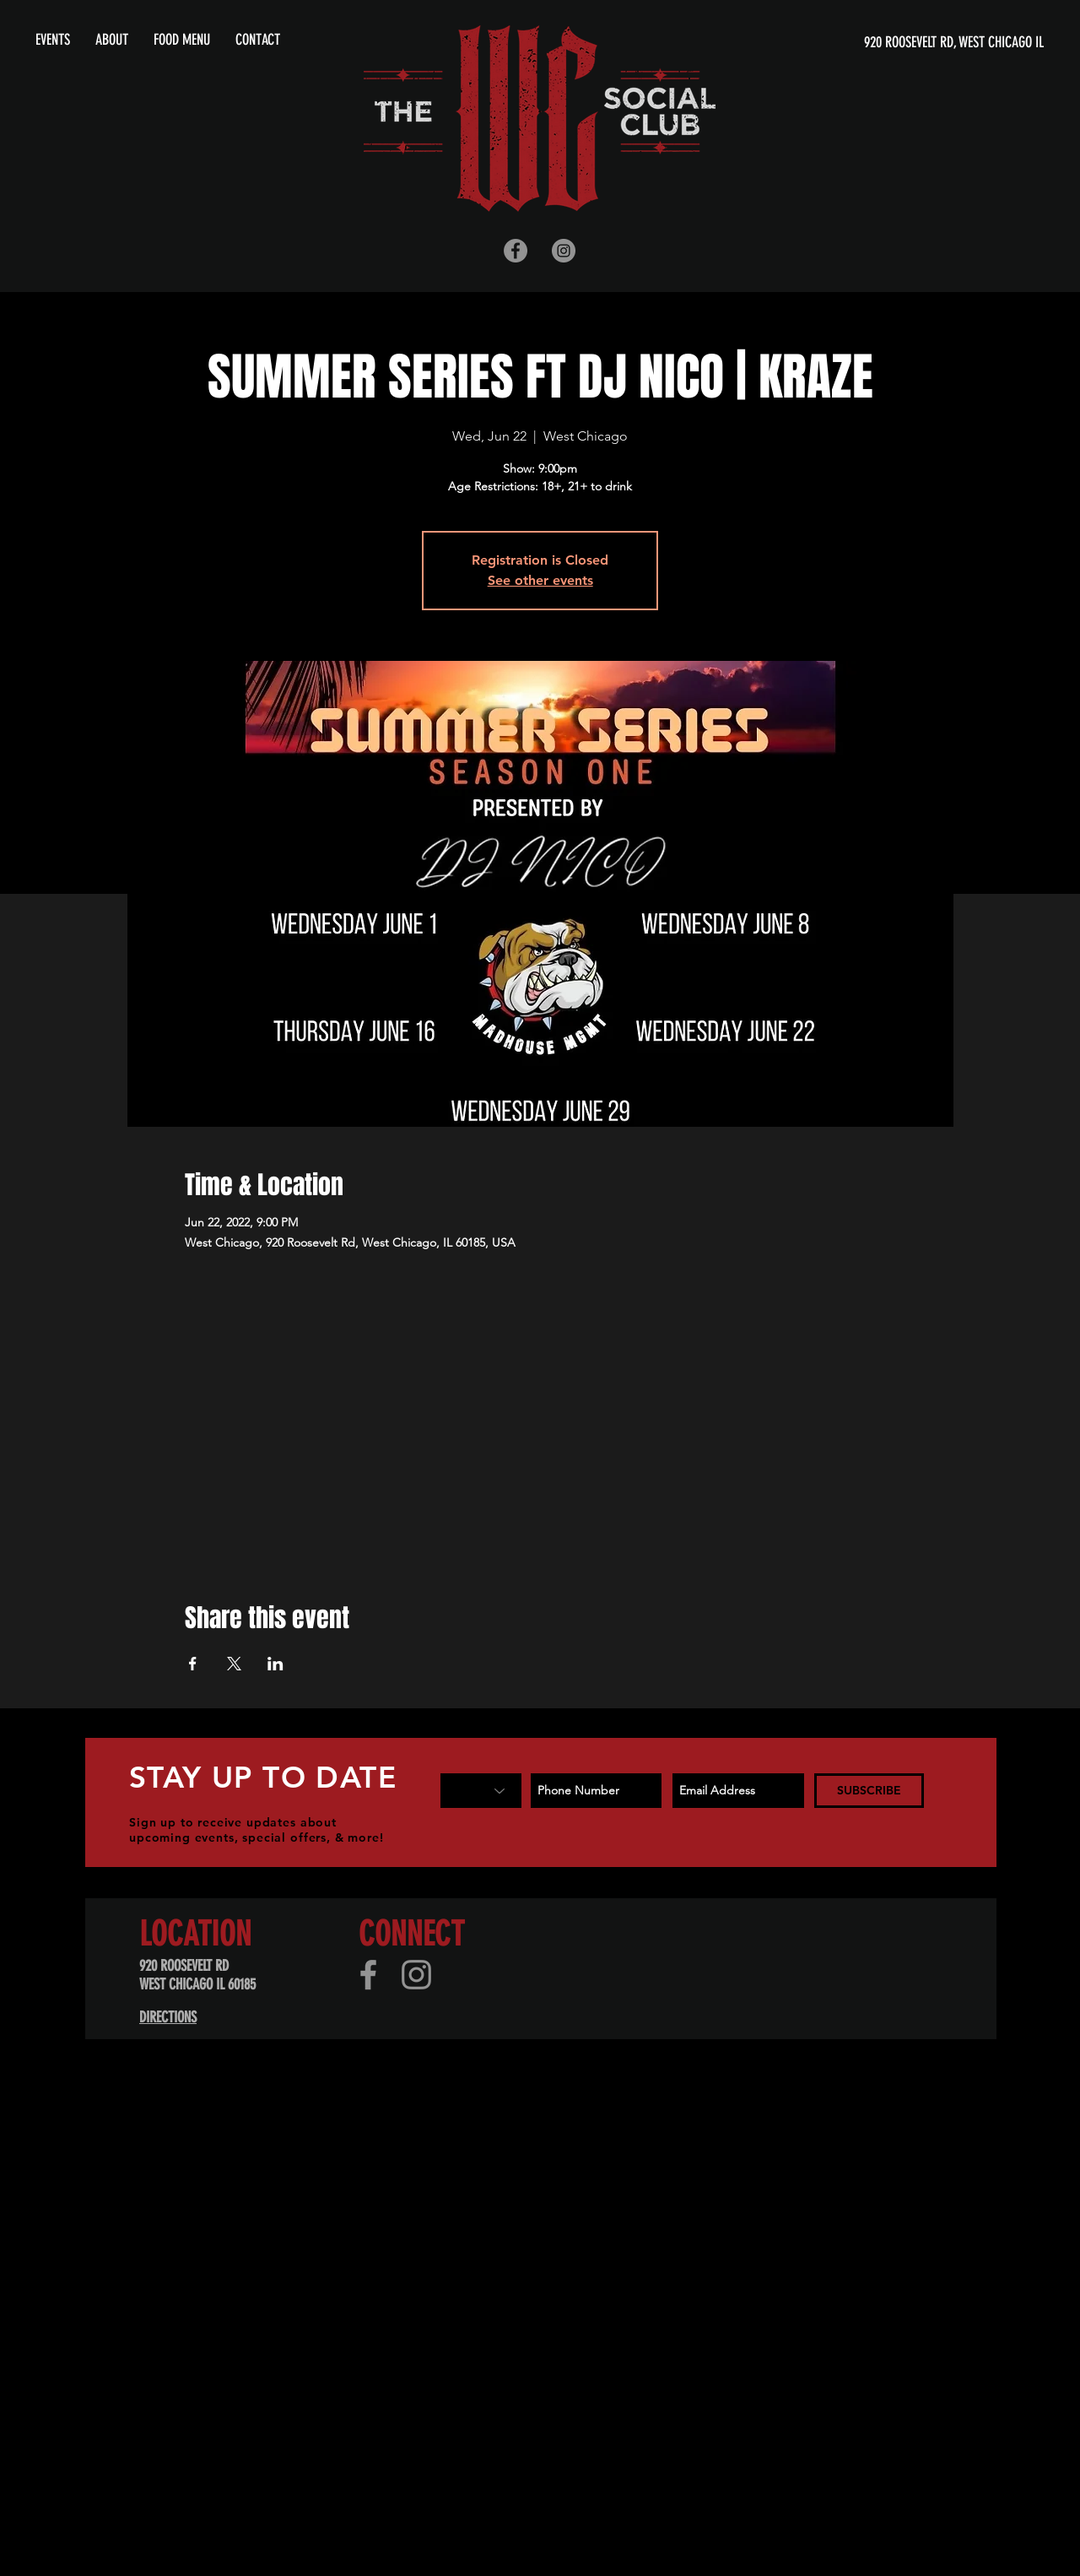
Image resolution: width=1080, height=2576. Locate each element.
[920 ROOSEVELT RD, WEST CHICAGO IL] (881, 42)
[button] (112, 40)
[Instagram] (416, 1974)
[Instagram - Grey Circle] (563, 250)
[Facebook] (368, 1974)
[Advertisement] (506, 2220)
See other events (540, 580)
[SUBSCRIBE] (869, 1790)
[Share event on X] (234, 1663)
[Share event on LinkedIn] (275, 1663)
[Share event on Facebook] (193, 1663)
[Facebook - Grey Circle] (515, 250)
